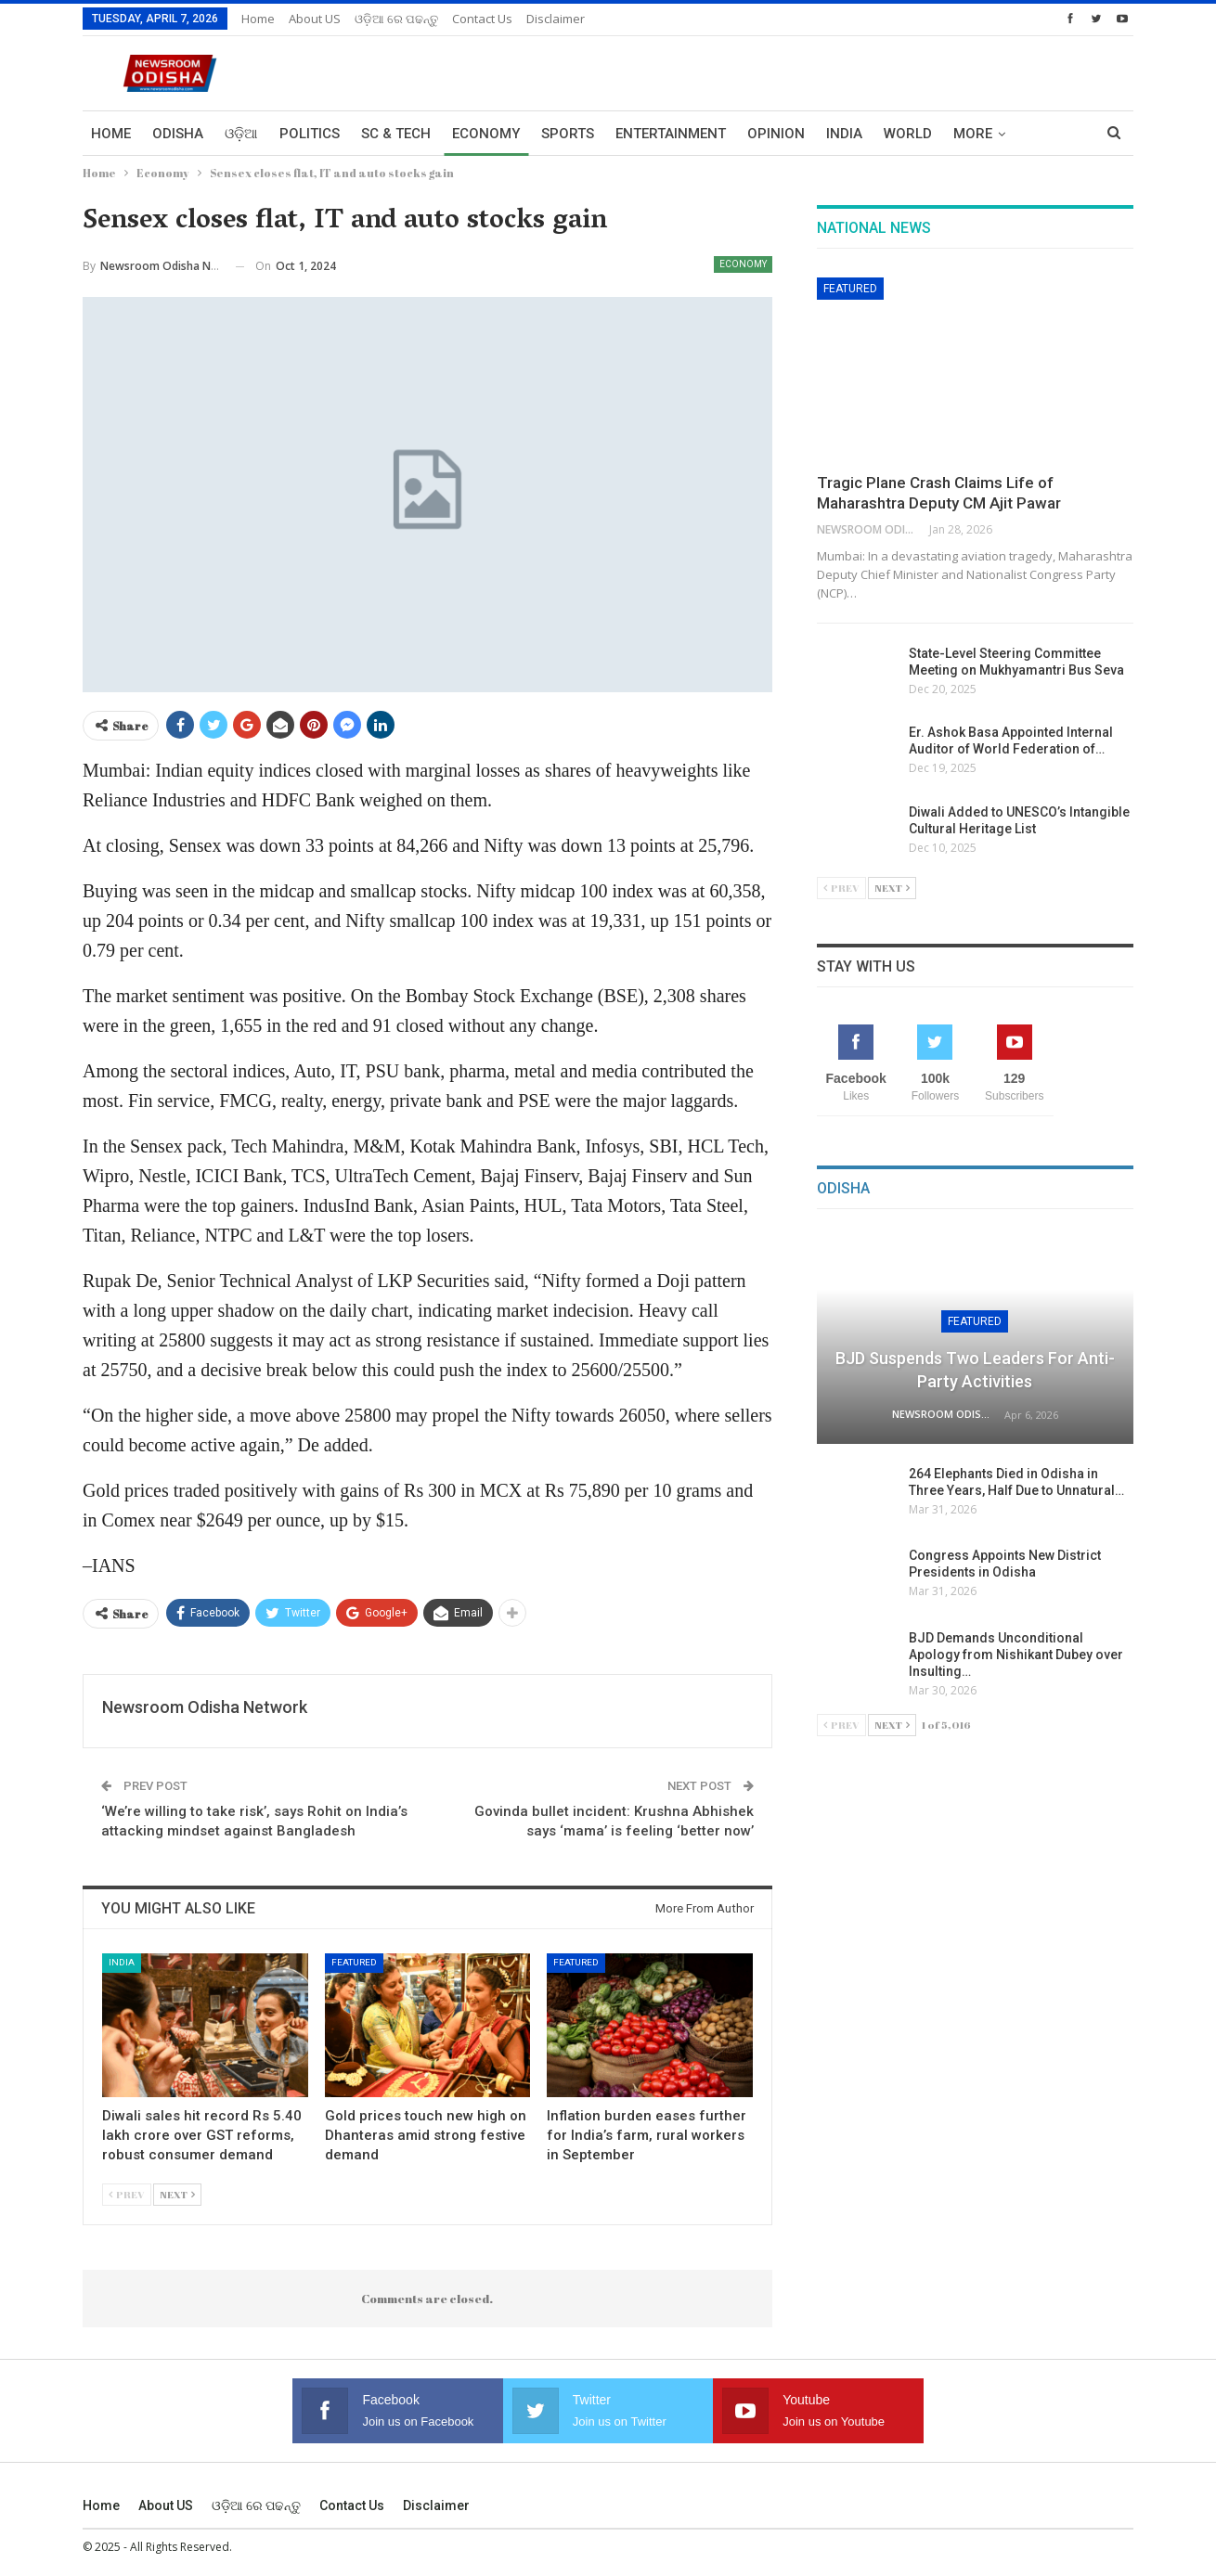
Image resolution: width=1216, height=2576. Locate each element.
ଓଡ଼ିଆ (241, 133)
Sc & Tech (396, 133)
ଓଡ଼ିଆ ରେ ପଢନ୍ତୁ (396, 18)
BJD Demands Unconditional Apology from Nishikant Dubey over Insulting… (1017, 1654)
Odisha (177, 133)
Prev (127, 2194)
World (908, 133)
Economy (486, 133)
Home (258, 18)
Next (177, 2194)
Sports (567, 133)
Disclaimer (555, 18)
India (844, 133)
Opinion (776, 133)
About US (315, 18)
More (972, 133)
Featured (354, 1962)
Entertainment (670, 133)
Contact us (482, 18)
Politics (309, 133)
